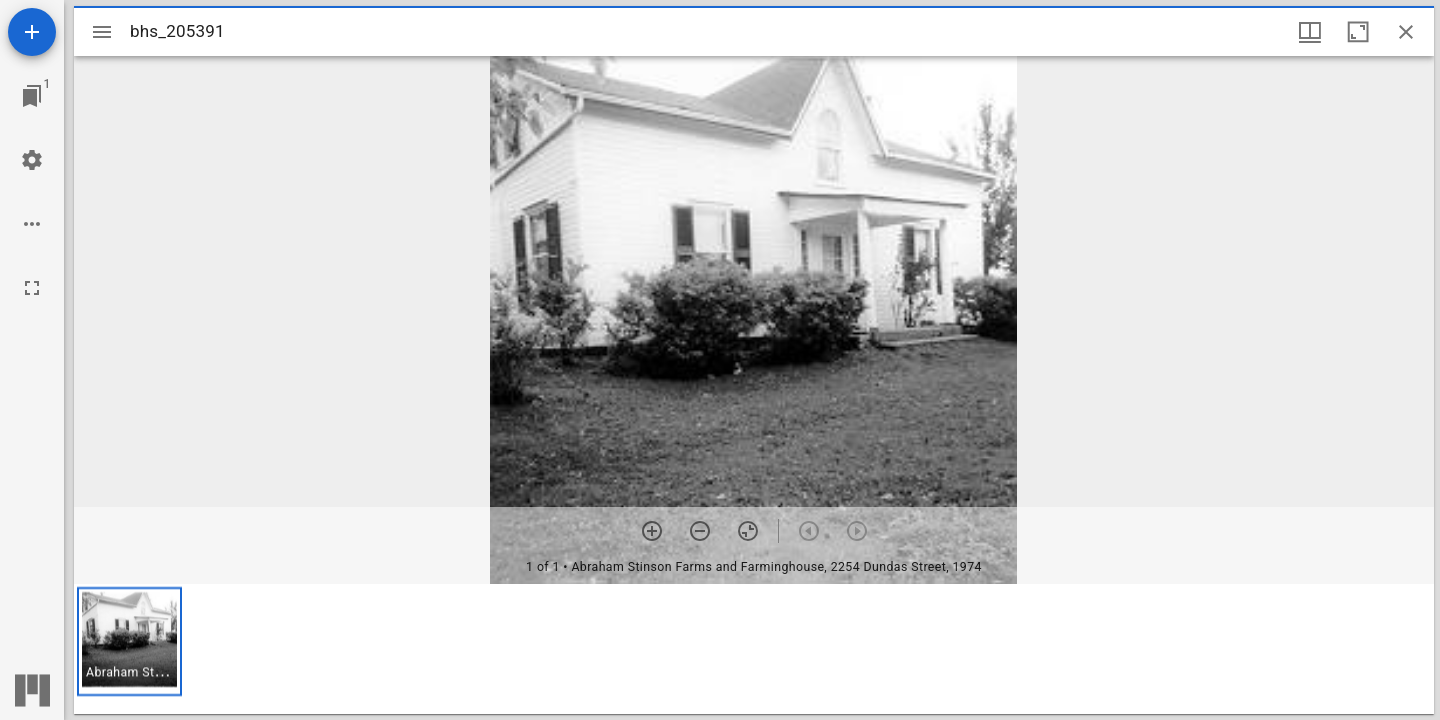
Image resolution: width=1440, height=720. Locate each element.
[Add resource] (32, 32)
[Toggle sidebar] (102, 32)
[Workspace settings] (32, 160)
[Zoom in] (652, 531)
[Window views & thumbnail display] (1310, 32)
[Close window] (1406, 32)
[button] (129, 641)
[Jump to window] (32, 96)
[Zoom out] (700, 531)
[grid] (754, 649)
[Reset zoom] (748, 531)
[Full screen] (32, 288)
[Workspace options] (32, 224)
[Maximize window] (1358, 32)
